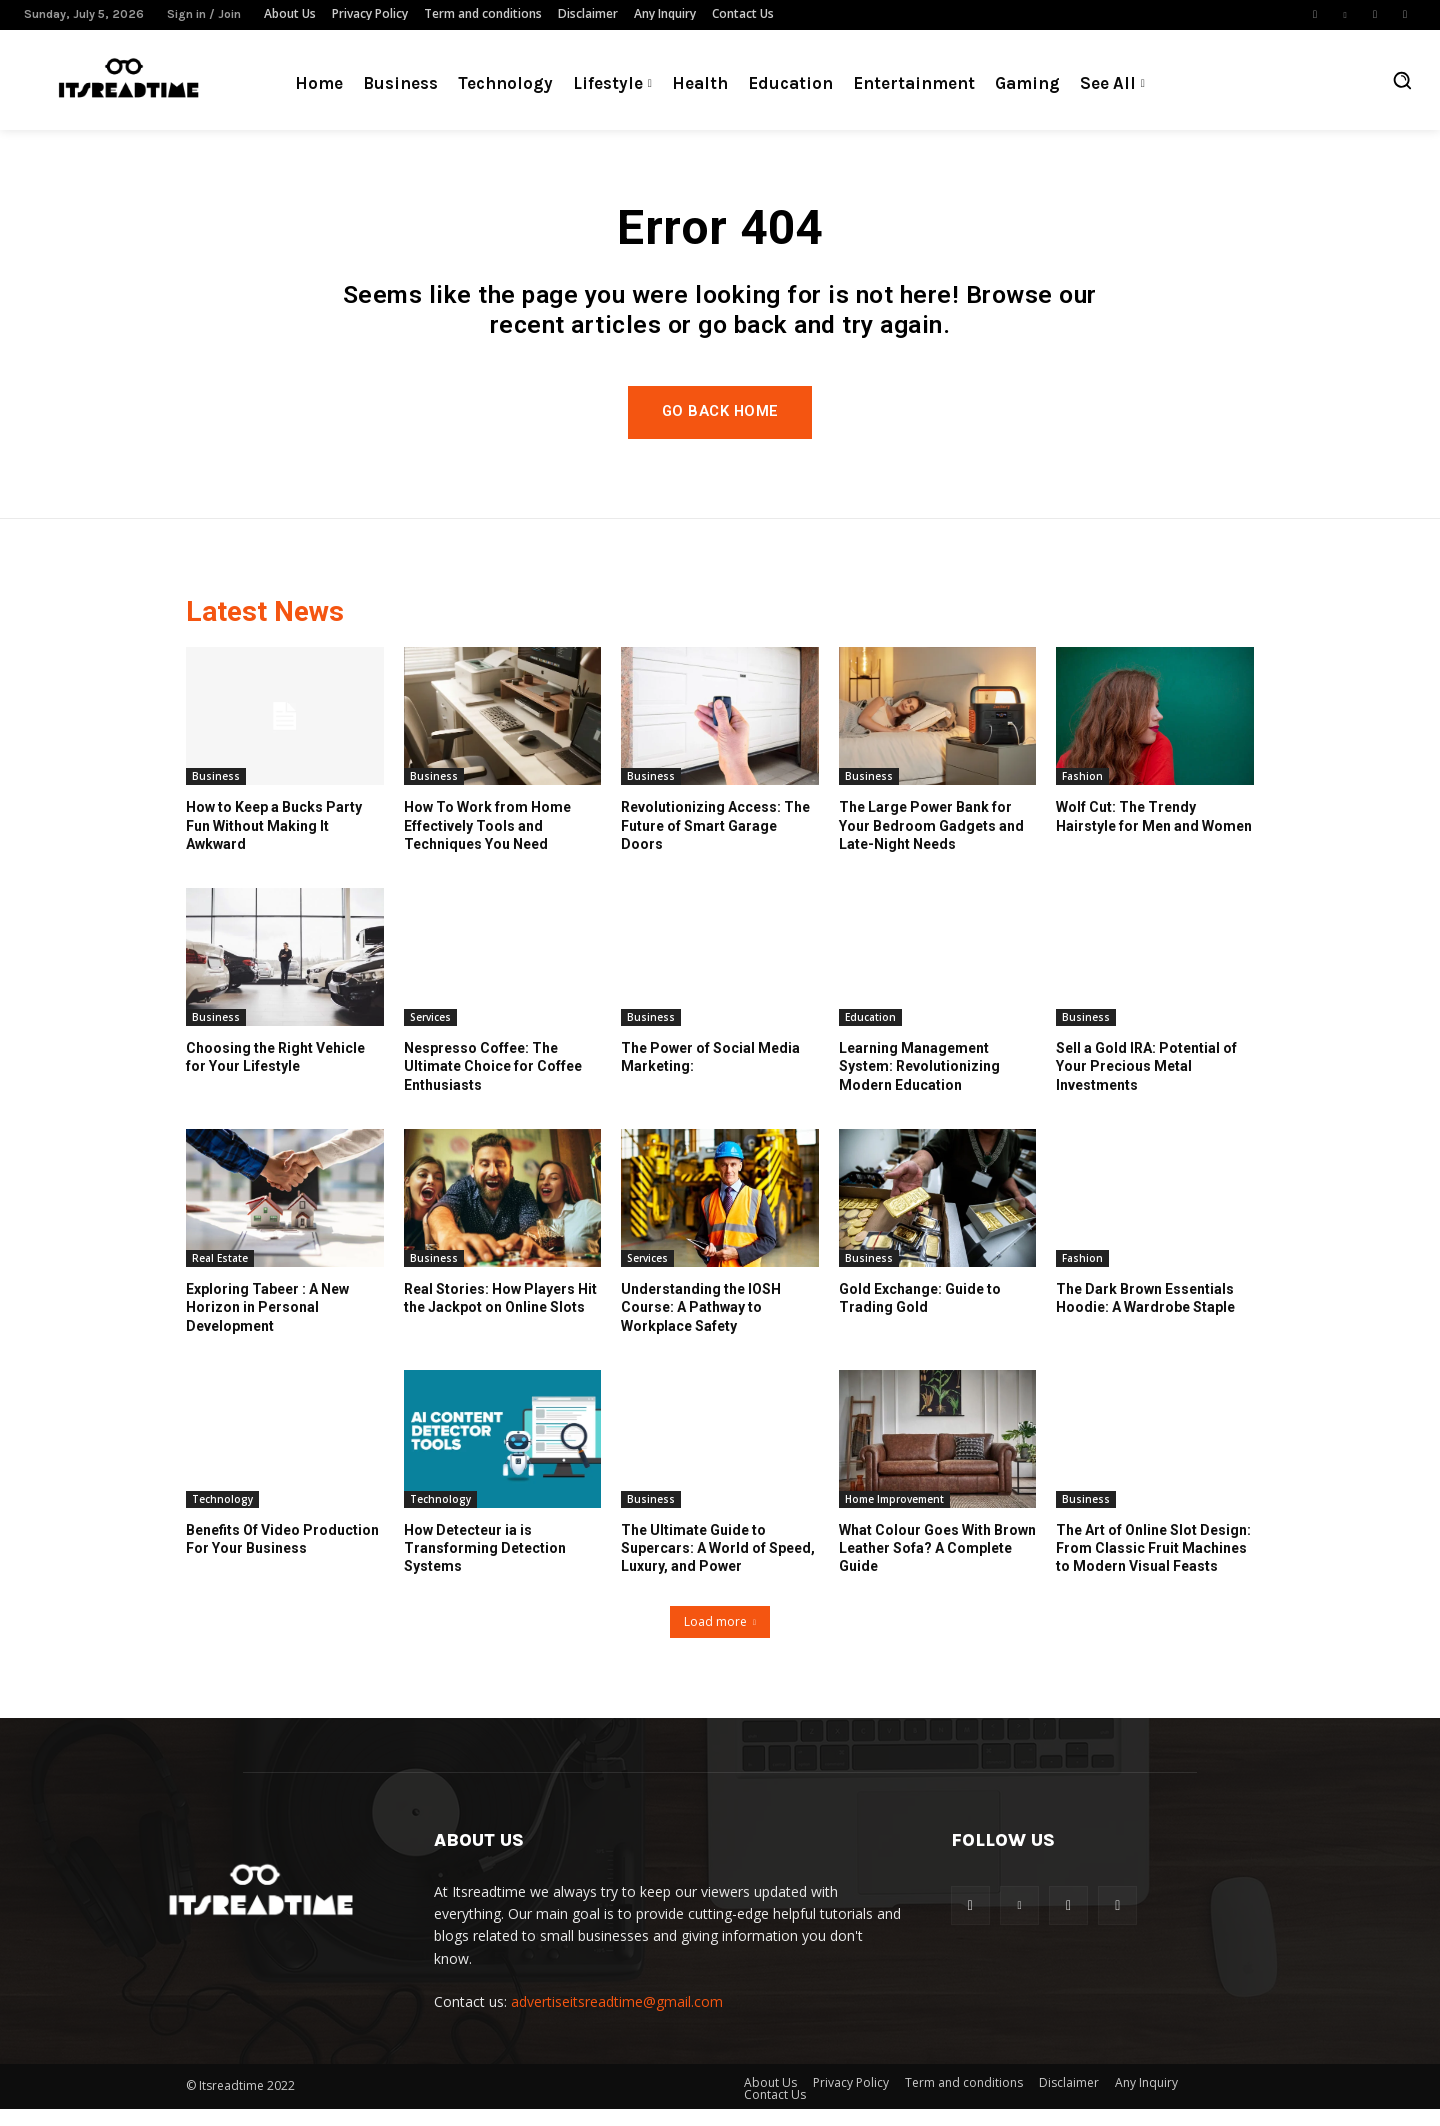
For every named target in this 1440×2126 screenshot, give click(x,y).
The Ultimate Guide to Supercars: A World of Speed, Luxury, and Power (718, 1566)
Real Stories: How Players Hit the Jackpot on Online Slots (500, 1316)
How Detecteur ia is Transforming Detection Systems (485, 1566)
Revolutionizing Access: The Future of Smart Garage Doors (715, 843)
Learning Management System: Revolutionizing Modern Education (919, 1084)
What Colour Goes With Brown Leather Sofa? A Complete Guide (937, 1566)
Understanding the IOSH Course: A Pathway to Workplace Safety (701, 1325)
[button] (1402, 80)
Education (870, 1035)
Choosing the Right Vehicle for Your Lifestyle (275, 1075)
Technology (222, 1517)
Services (430, 1035)
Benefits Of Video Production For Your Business (282, 1557)
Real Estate (220, 1276)
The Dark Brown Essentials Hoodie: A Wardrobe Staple (1145, 1316)
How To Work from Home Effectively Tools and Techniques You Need (487, 843)
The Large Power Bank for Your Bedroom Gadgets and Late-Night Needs (931, 843)
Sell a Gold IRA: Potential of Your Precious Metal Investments (1146, 1084)
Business (216, 794)
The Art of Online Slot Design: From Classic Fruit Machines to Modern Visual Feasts (1153, 1566)
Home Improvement (894, 1517)
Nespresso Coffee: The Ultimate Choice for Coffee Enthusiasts (493, 1084)
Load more (720, 1638)
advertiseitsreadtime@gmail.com (617, 2019)
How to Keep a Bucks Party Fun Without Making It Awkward (274, 843)
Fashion (1082, 794)
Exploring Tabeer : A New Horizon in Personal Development (267, 1325)
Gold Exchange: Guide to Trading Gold (920, 1316)
